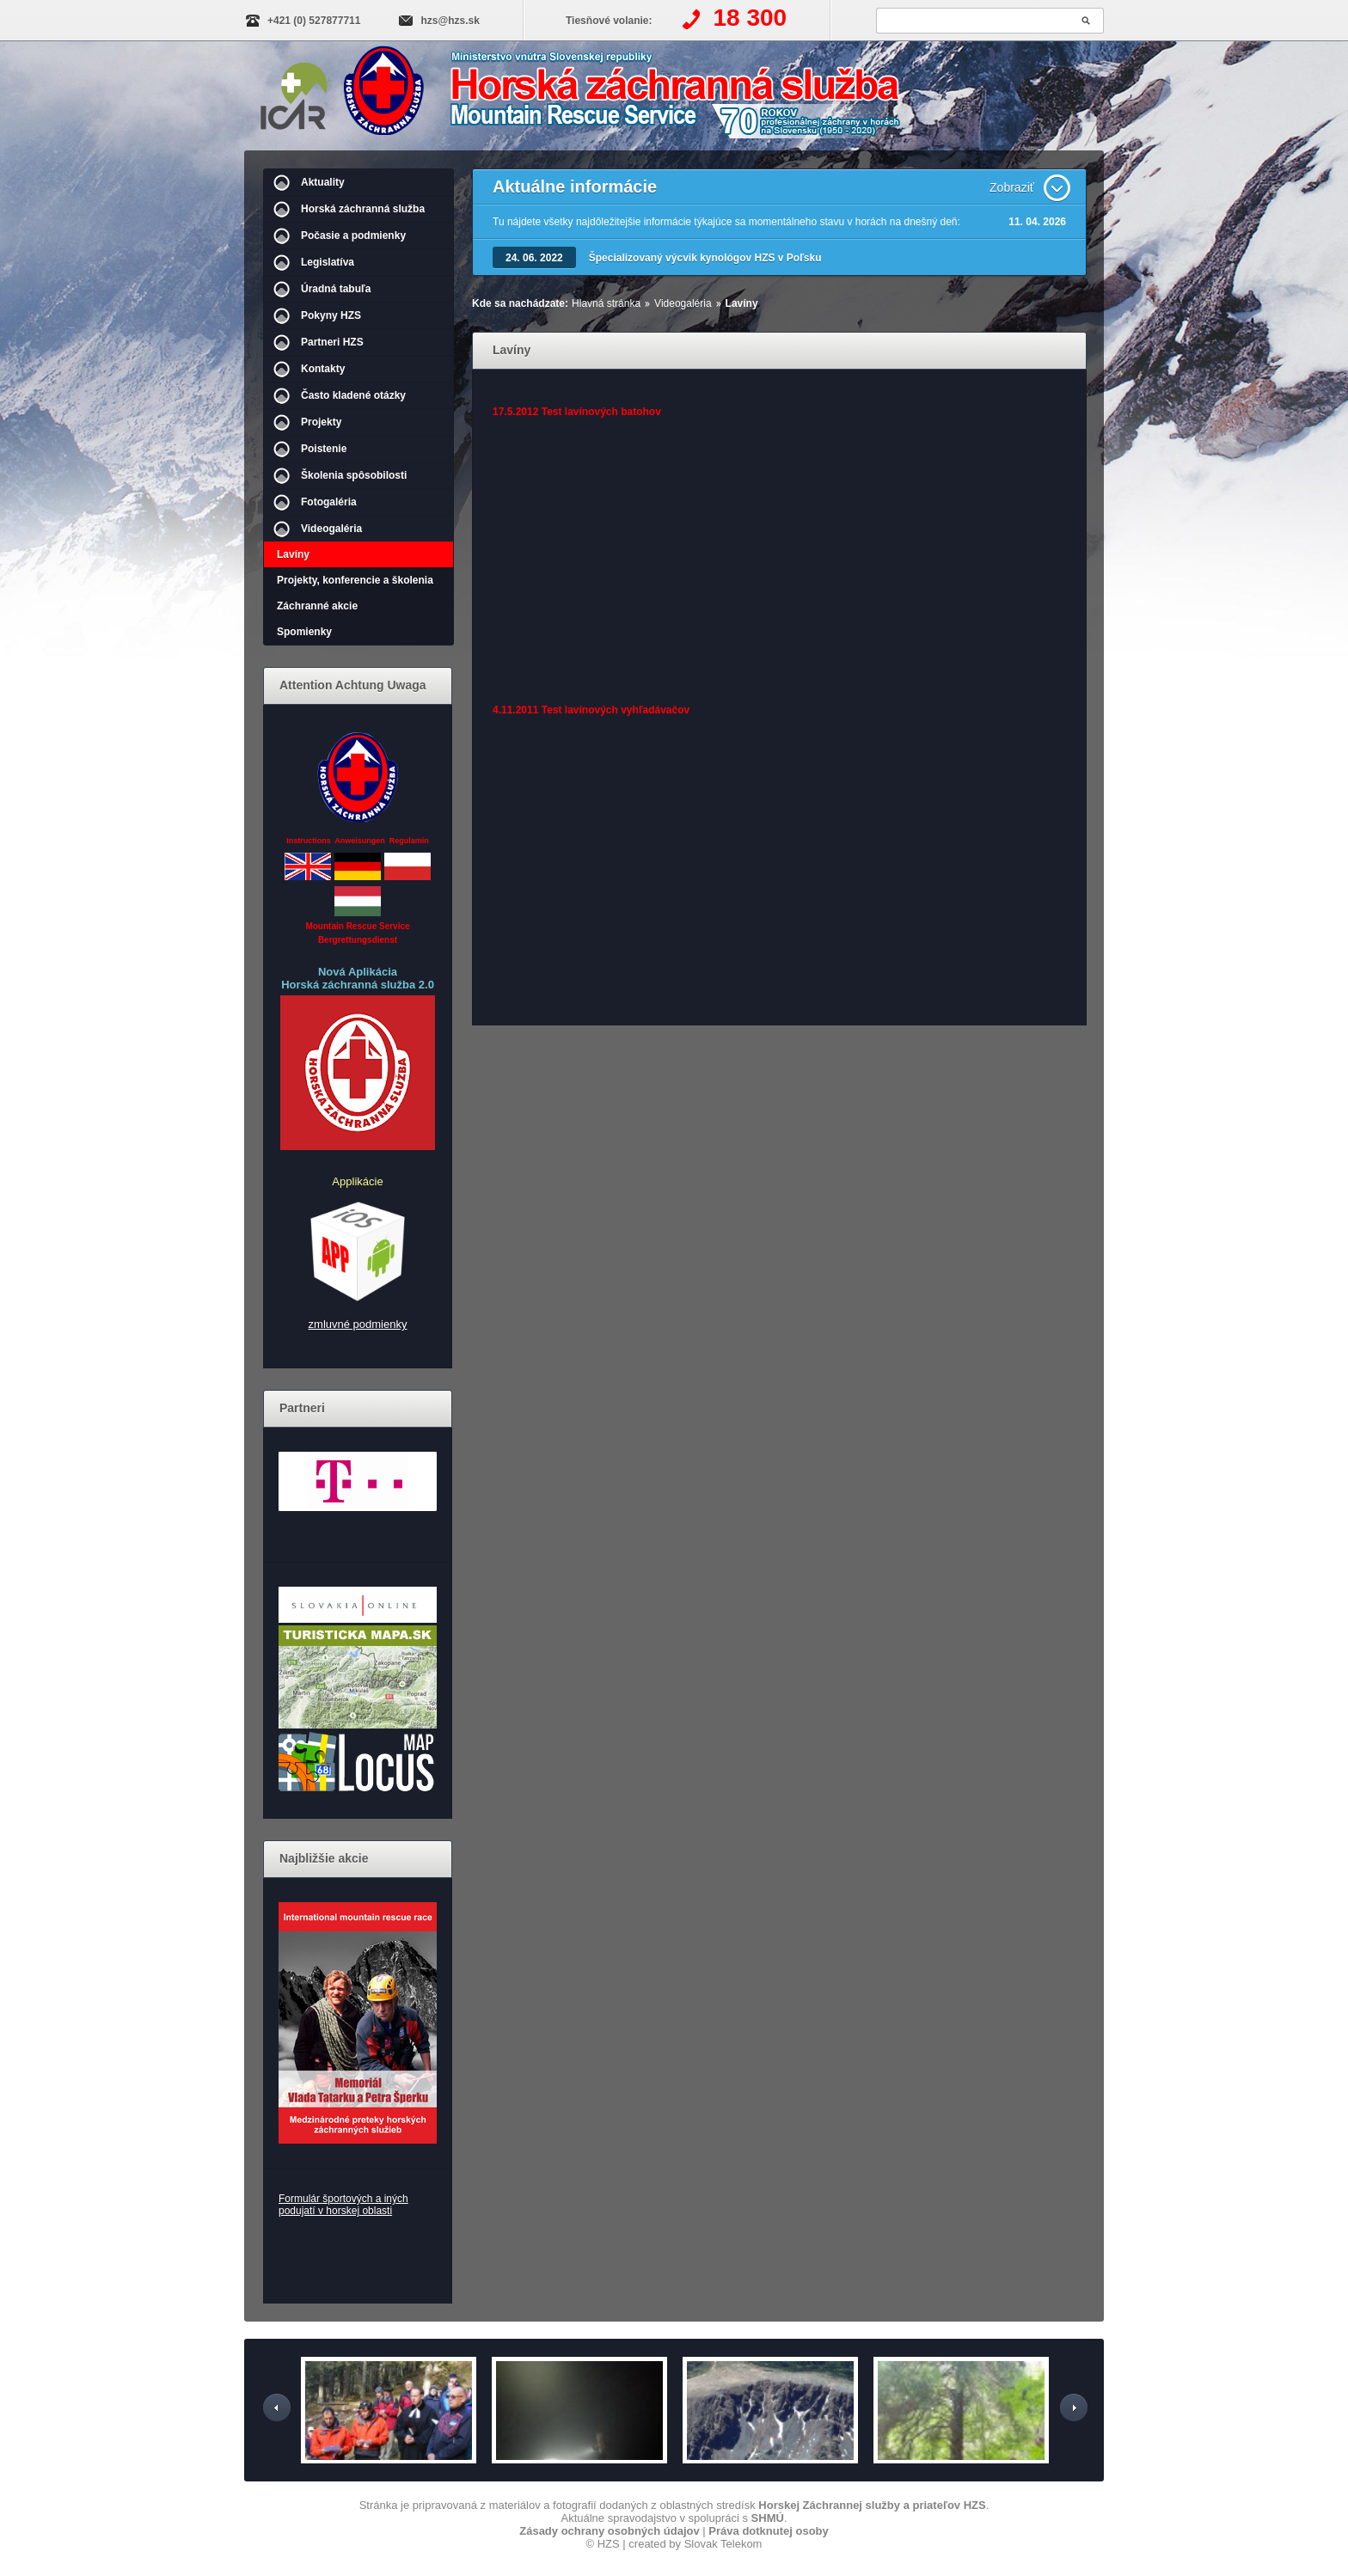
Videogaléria (331, 529)
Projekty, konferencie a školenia (355, 580)
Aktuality (323, 182)
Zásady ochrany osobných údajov (609, 2530)
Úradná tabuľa (336, 289)
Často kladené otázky (353, 395)
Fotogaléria (329, 502)
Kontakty (323, 369)
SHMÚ (767, 2518)
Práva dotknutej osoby (768, 2530)
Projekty (321, 422)
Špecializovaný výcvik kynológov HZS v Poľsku (705, 258)
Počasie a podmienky (353, 235)
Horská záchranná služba (363, 209)
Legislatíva (327, 262)
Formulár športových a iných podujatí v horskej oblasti (343, 2205)
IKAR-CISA (293, 92)
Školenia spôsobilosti (354, 475)
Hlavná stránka (606, 303)
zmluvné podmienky (358, 1324)
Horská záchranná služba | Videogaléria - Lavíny (636, 97)
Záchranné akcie (317, 606)
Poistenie (323, 449)
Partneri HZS (332, 342)
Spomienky (304, 632)
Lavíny (293, 554)
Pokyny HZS (331, 315)
